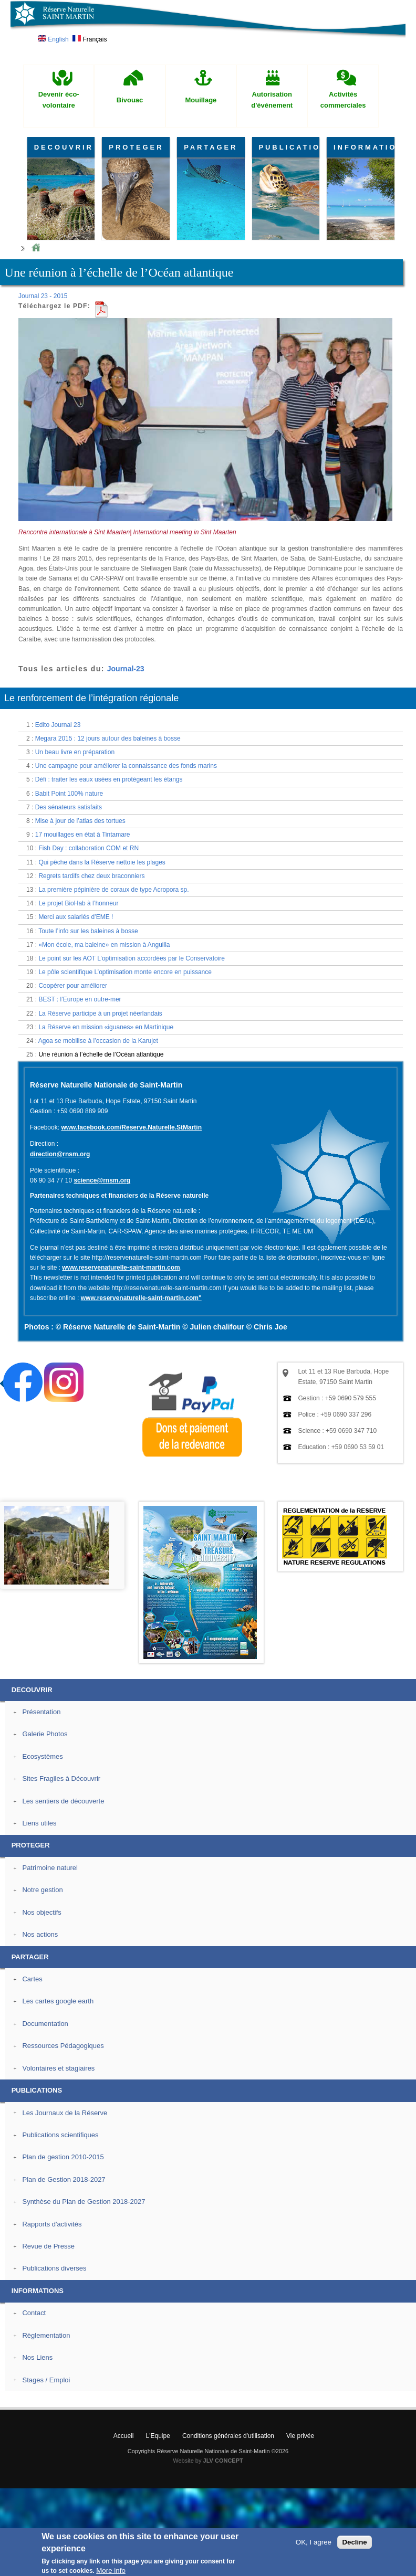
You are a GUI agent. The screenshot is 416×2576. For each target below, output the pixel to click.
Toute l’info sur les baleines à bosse (88, 931)
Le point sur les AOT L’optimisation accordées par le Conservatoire (131, 958)
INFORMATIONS (364, 147)
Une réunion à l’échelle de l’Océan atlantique (100, 1054)
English (53, 39)
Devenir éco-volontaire (58, 99)
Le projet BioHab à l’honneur (78, 903)
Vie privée (300, 2436)
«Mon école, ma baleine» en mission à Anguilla (104, 944)
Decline (354, 2542)
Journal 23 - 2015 (42, 296)
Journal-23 (125, 668)
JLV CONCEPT (223, 2460)
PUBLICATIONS (289, 147)
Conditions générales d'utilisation (228, 2436)
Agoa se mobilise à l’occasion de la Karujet (98, 1040)
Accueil (123, 2436)
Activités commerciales (343, 99)
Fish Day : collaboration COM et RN (88, 848)
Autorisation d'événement (272, 99)
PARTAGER (210, 147)
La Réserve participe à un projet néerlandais (100, 1013)
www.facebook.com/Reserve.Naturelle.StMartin (131, 1127)
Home (36, 248)
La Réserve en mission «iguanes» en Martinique (105, 1027)
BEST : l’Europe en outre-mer (79, 999)
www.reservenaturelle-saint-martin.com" (141, 1298)
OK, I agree (313, 2542)
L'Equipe (158, 2436)
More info (111, 2570)
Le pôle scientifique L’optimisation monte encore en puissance (125, 972)
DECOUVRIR (63, 147)
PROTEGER (136, 147)
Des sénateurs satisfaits (68, 807)
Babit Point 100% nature (69, 793)
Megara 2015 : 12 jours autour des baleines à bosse (108, 738)
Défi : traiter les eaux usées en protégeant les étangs (109, 779)
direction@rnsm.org (60, 1154)
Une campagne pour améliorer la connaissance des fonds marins (126, 765)
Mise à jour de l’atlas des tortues (80, 821)
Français (89, 39)
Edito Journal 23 (58, 725)
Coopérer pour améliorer (72, 985)
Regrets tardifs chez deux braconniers (91, 876)
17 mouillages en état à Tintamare (82, 834)
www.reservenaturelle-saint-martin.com (121, 1267)
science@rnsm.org (102, 1180)
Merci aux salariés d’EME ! (75, 917)
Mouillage (200, 100)
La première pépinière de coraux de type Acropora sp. (113, 889)
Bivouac (130, 100)
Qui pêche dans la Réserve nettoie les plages (101, 862)
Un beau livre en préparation (75, 752)
